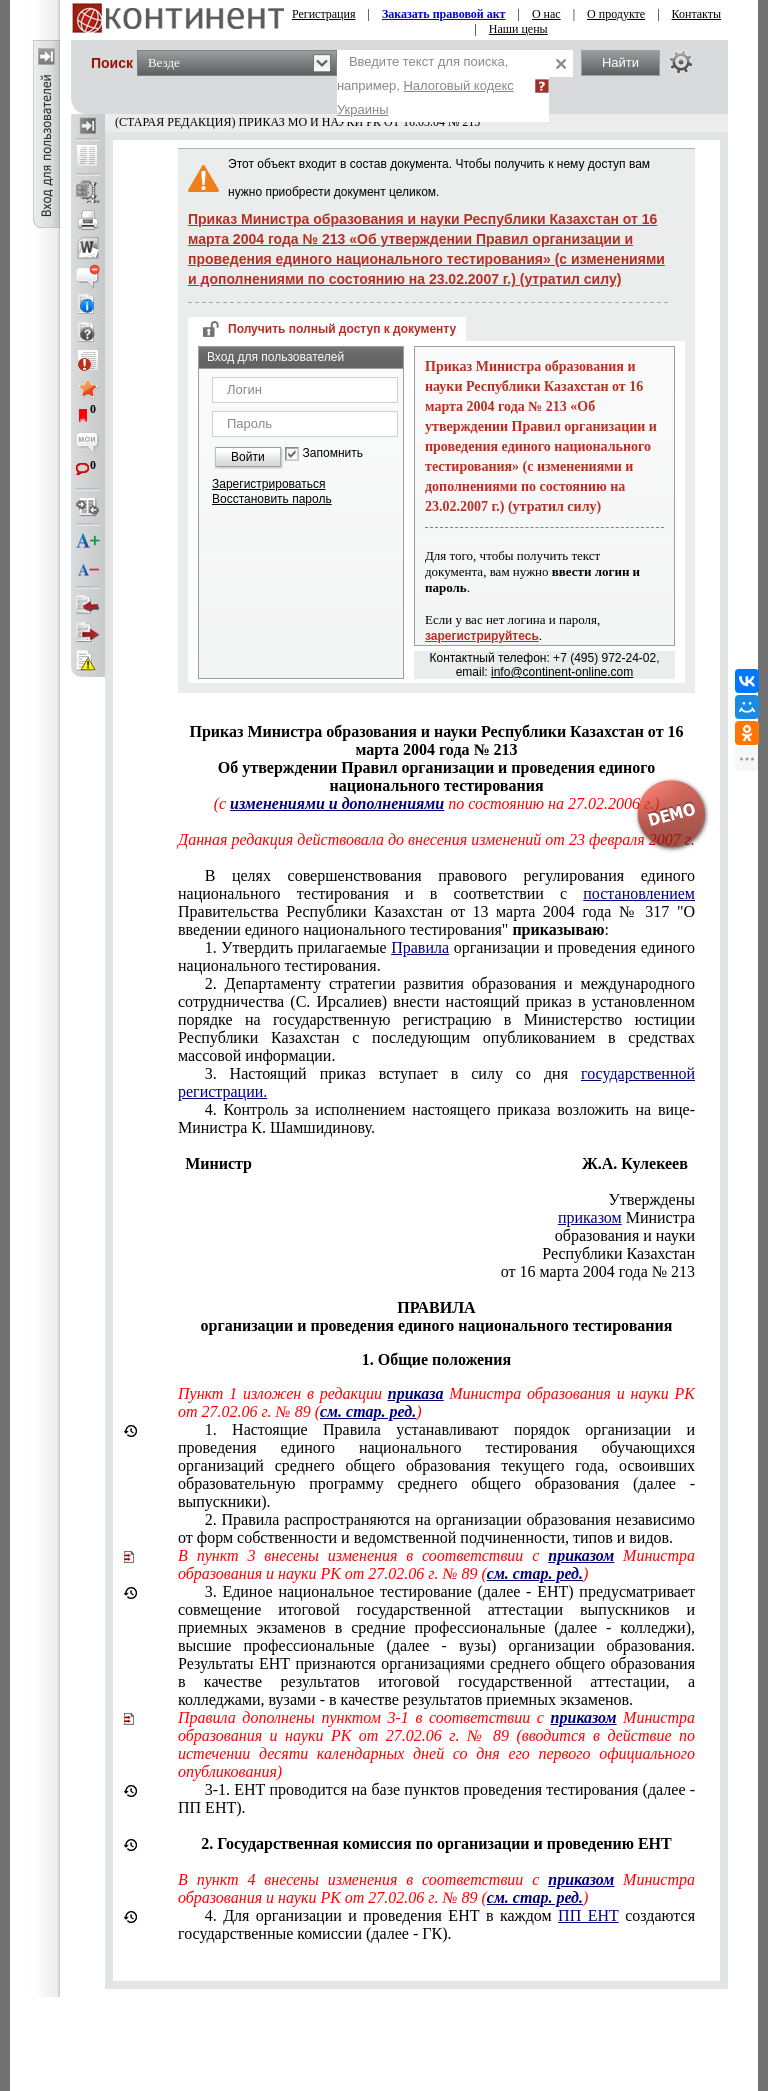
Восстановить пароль (272, 499)
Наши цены (518, 29)
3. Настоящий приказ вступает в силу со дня (436, 1082)
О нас (546, 14)
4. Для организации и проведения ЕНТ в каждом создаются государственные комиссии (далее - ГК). (436, 1924)
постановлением (639, 893)
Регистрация (324, 14)
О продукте (616, 14)
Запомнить (333, 453)
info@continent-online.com (562, 672)
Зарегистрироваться (268, 484)
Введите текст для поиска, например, (425, 85)
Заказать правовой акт (444, 14)
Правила (420, 947)
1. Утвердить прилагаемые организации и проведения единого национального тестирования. (436, 956)
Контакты (697, 14)
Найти (620, 62)
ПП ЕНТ (588, 1915)
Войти (248, 457)
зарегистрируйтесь (482, 636)
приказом (590, 1217)
